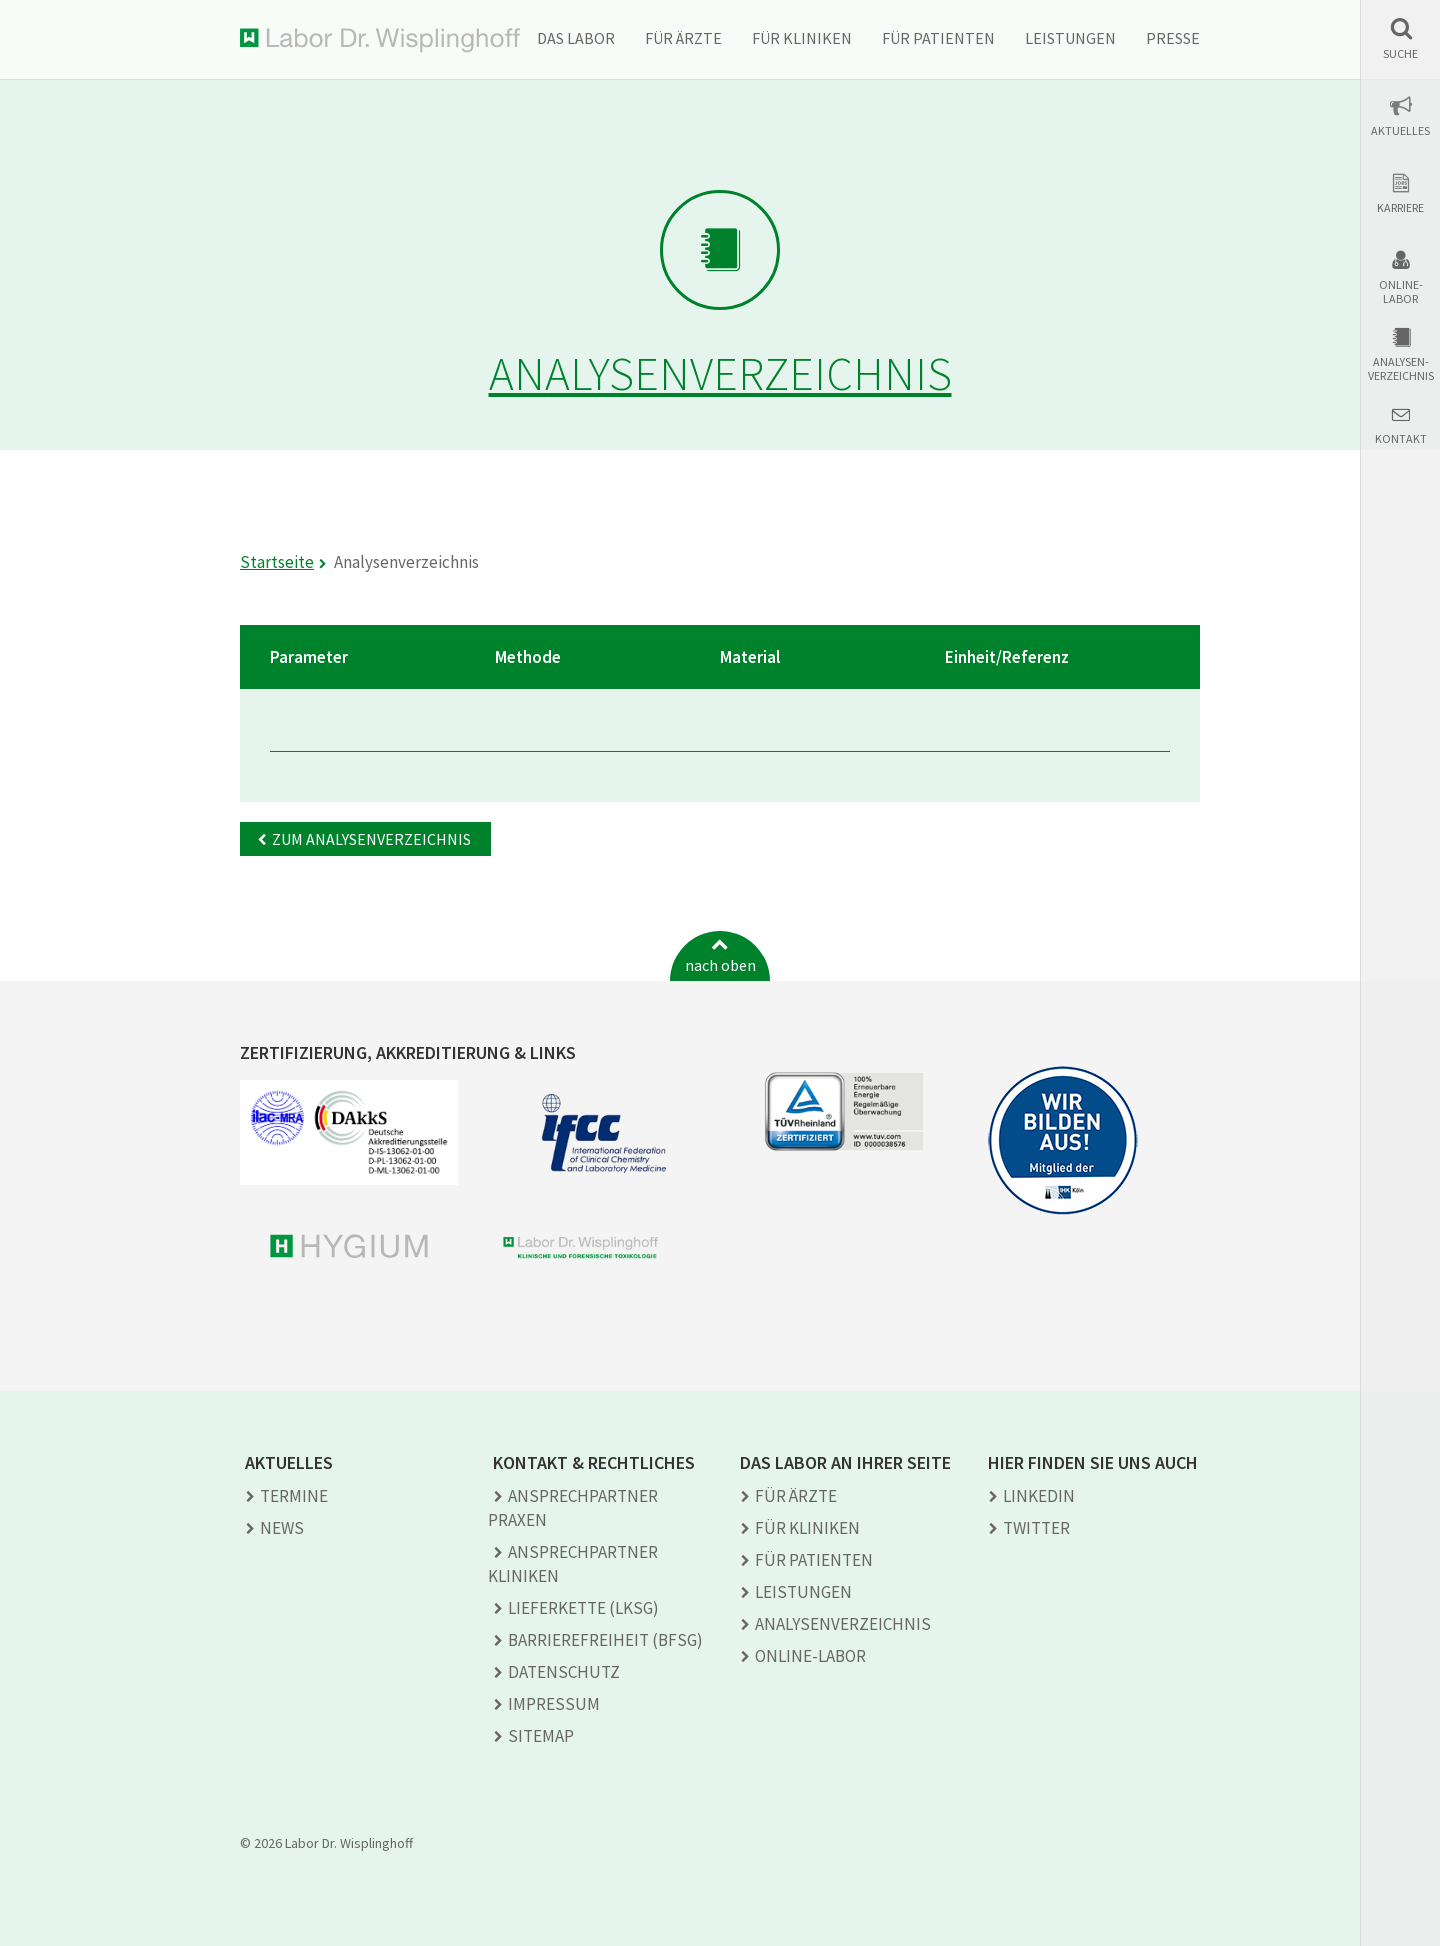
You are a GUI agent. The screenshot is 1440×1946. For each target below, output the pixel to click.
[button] (1400, 38)
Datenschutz (564, 1672)
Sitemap (541, 1736)
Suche (1400, 54)
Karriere (1400, 208)
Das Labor (576, 38)
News (282, 1528)
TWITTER (1036, 1528)
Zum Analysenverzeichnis (371, 839)
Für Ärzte (683, 38)
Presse (1173, 38)
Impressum (554, 1704)
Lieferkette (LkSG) (583, 1608)
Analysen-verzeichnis (1401, 369)
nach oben (720, 965)
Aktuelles (1400, 131)
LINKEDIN (1039, 1496)
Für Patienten (938, 38)
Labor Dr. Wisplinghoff (380, 40)
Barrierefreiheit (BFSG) (605, 1640)
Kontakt (1401, 439)
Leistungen (1070, 38)
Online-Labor (1401, 292)
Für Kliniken (802, 38)
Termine (294, 1496)
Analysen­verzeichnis (843, 1624)
